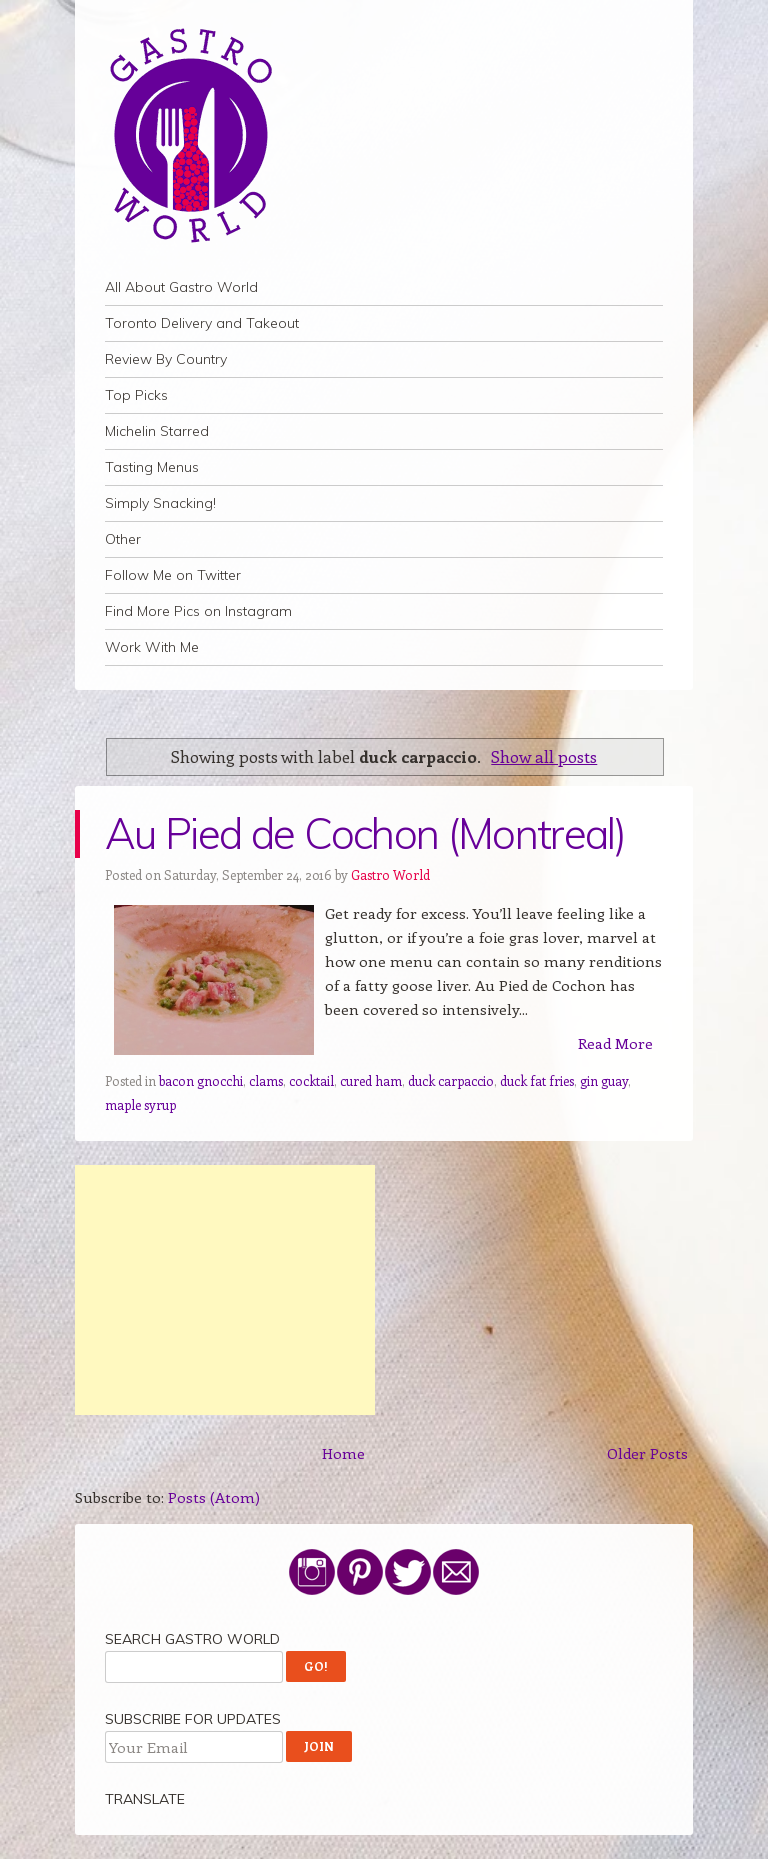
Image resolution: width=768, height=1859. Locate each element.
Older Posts (647, 1453)
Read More (615, 1043)
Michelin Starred (157, 431)
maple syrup (140, 1104)
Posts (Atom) (214, 1497)
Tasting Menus (152, 467)
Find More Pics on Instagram (198, 611)
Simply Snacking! (160, 503)
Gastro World (390, 874)
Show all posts (544, 756)
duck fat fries (537, 1080)
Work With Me (152, 647)
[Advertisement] (225, 1290)
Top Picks (136, 395)
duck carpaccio (451, 1080)
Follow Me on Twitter (173, 575)
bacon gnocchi (201, 1080)
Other (123, 539)
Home (343, 1453)
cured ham (371, 1080)
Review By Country (166, 359)
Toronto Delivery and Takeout (202, 323)
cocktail (311, 1080)
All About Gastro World (181, 287)
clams (266, 1080)
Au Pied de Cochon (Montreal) (365, 833)
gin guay (604, 1080)
